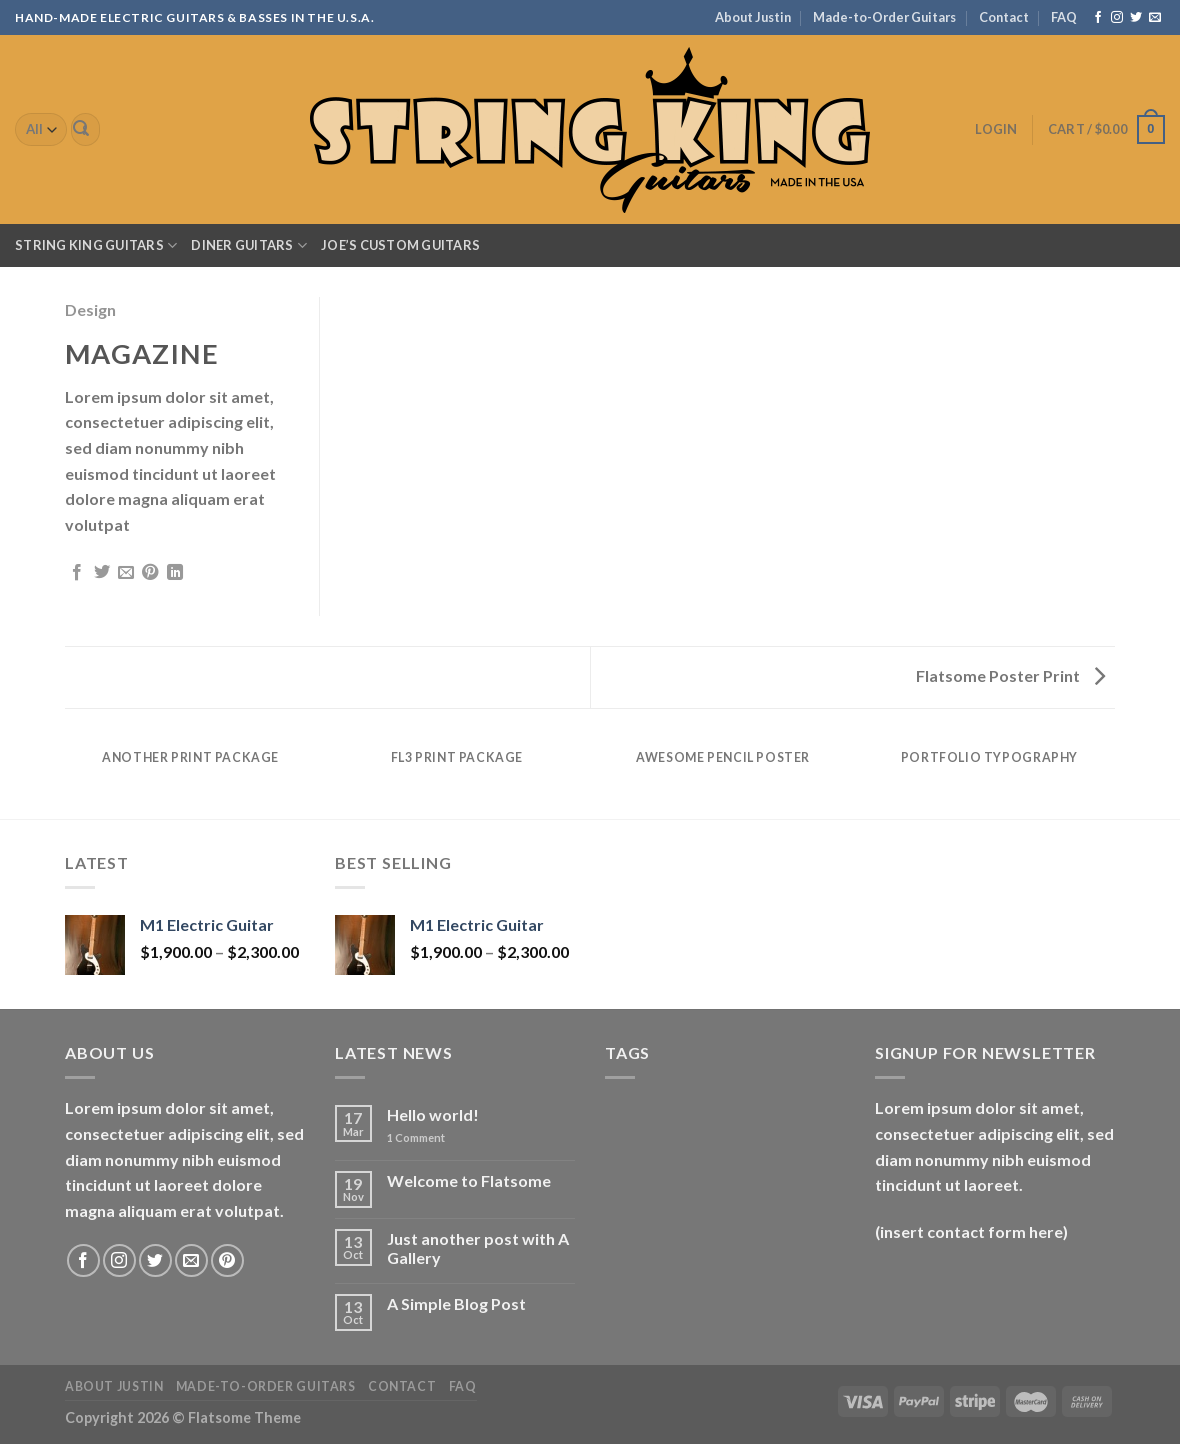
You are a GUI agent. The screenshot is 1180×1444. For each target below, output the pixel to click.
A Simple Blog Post (456, 1303)
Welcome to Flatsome (469, 1180)
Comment (416, 1137)
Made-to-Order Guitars (884, 17)
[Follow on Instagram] (1117, 18)
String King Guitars (96, 245)
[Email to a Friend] (126, 573)
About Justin (753, 17)
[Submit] (82, 130)
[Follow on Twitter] (1136, 18)
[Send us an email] (1155, 18)
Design (90, 309)
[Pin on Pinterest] (150, 573)
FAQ (1064, 17)
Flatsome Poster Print (1010, 675)
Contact (1004, 17)
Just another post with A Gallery (478, 1248)
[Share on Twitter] (102, 573)
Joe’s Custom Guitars (400, 245)
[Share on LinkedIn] (175, 573)
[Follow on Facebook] (1098, 18)
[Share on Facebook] (77, 573)
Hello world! (433, 1114)
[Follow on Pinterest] (227, 1260)
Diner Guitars (249, 245)
